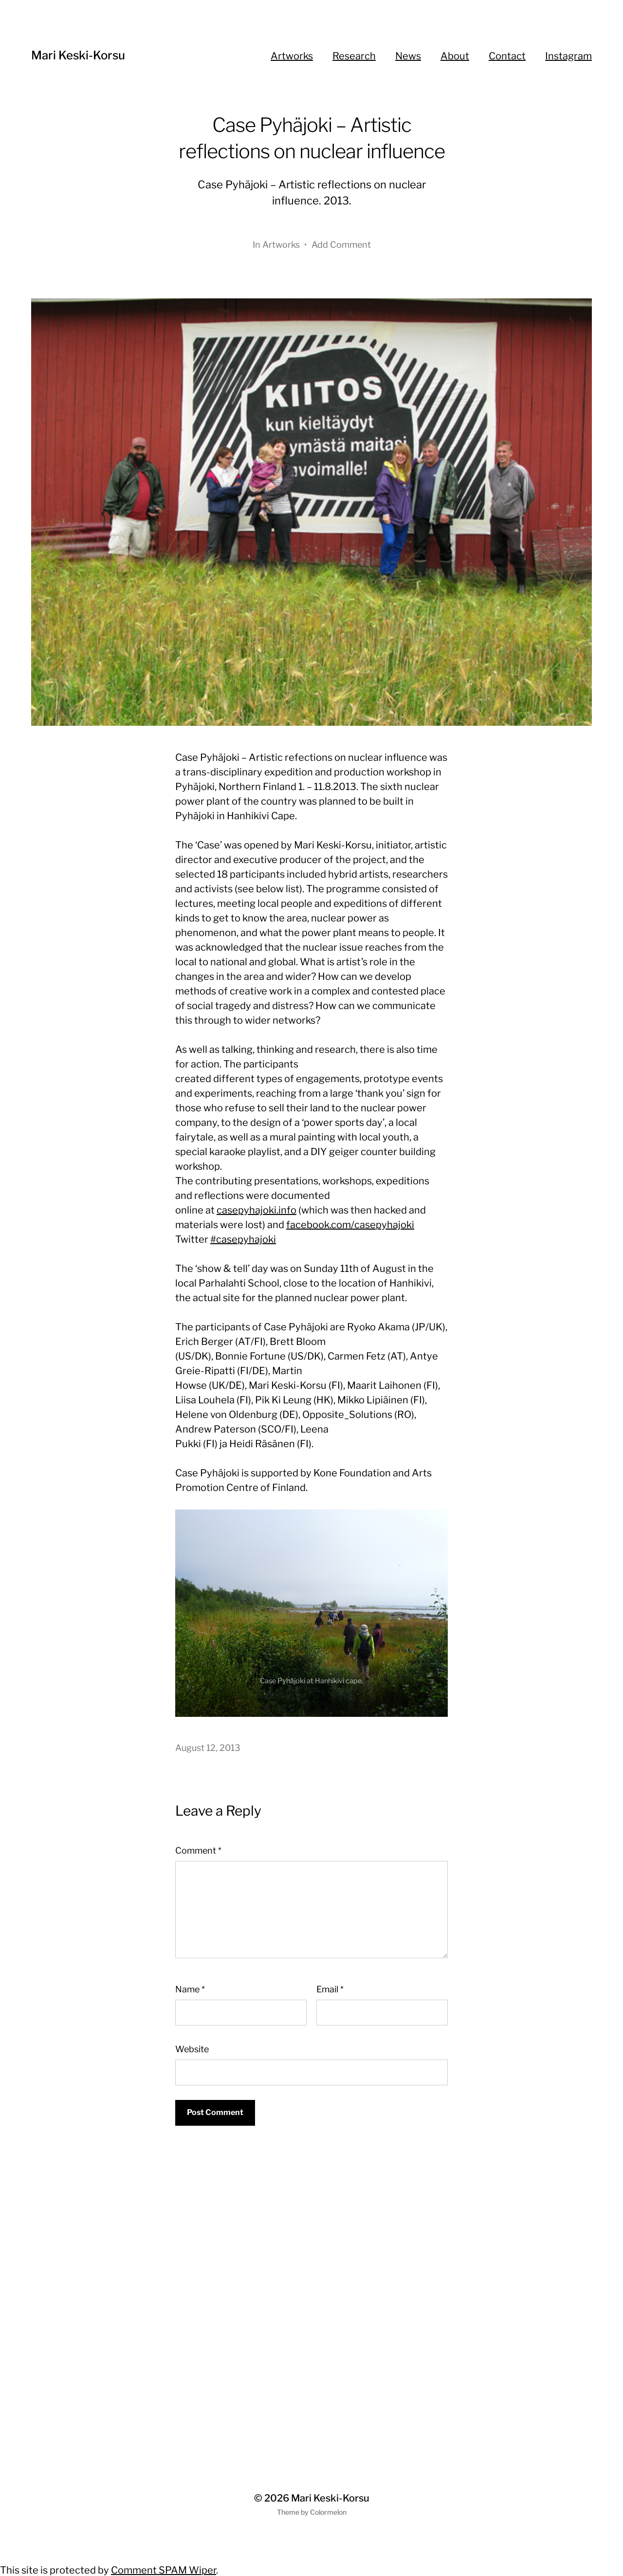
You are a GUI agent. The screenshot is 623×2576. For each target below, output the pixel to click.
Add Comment (341, 244)
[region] (311, 1613)
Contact (507, 56)
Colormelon (328, 2512)
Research (354, 56)
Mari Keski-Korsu (78, 55)
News (408, 56)
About (454, 56)
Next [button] (427, 1696)
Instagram (568, 56)
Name (190, 1989)
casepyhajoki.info (256, 1210)
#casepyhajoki (243, 1239)
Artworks (292, 56)
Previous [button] (408, 1696)
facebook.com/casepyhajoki (350, 1225)
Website (192, 2049)
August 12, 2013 (207, 1748)
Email (330, 1989)
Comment (198, 1850)
